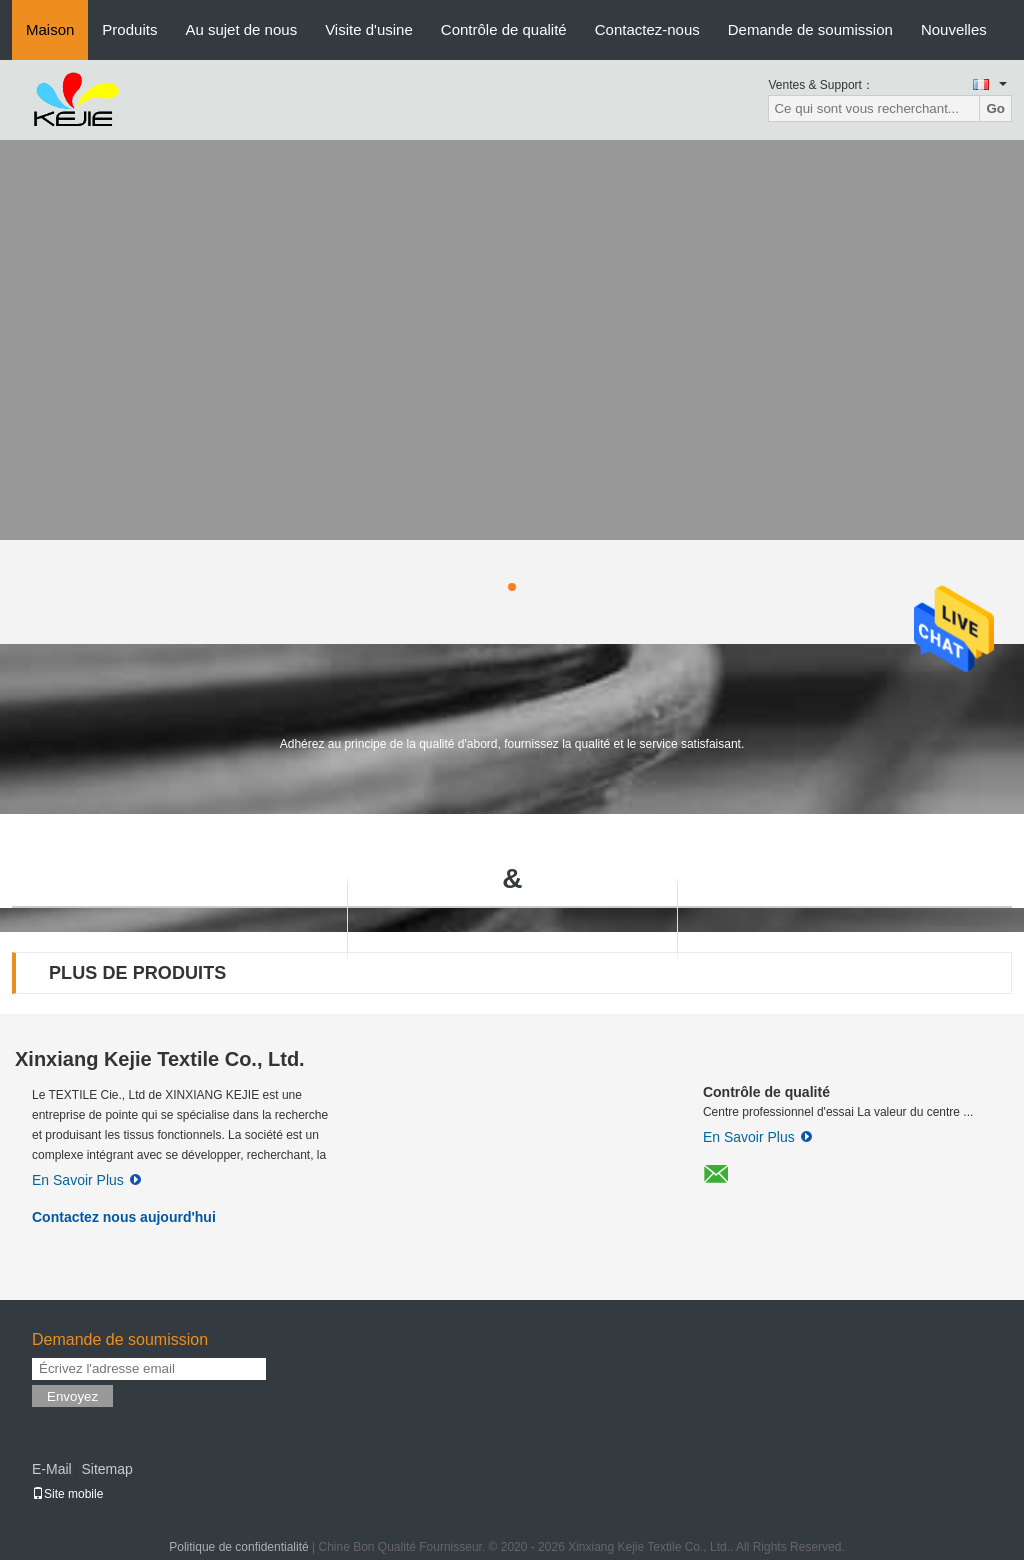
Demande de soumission (810, 29)
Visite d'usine (369, 29)
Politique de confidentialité (238, 1547)
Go (995, 108)
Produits (129, 29)
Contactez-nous (647, 29)
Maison (50, 29)
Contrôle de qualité (504, 29)
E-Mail (52, 1469)
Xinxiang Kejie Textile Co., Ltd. (160, 1059)
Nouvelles (954, 29)
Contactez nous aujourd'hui (124, 1217)
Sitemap (106, 1469)
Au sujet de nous (241, 29)
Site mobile (67, 1494)
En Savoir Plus (86, 1180)
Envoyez (72, 1396)
